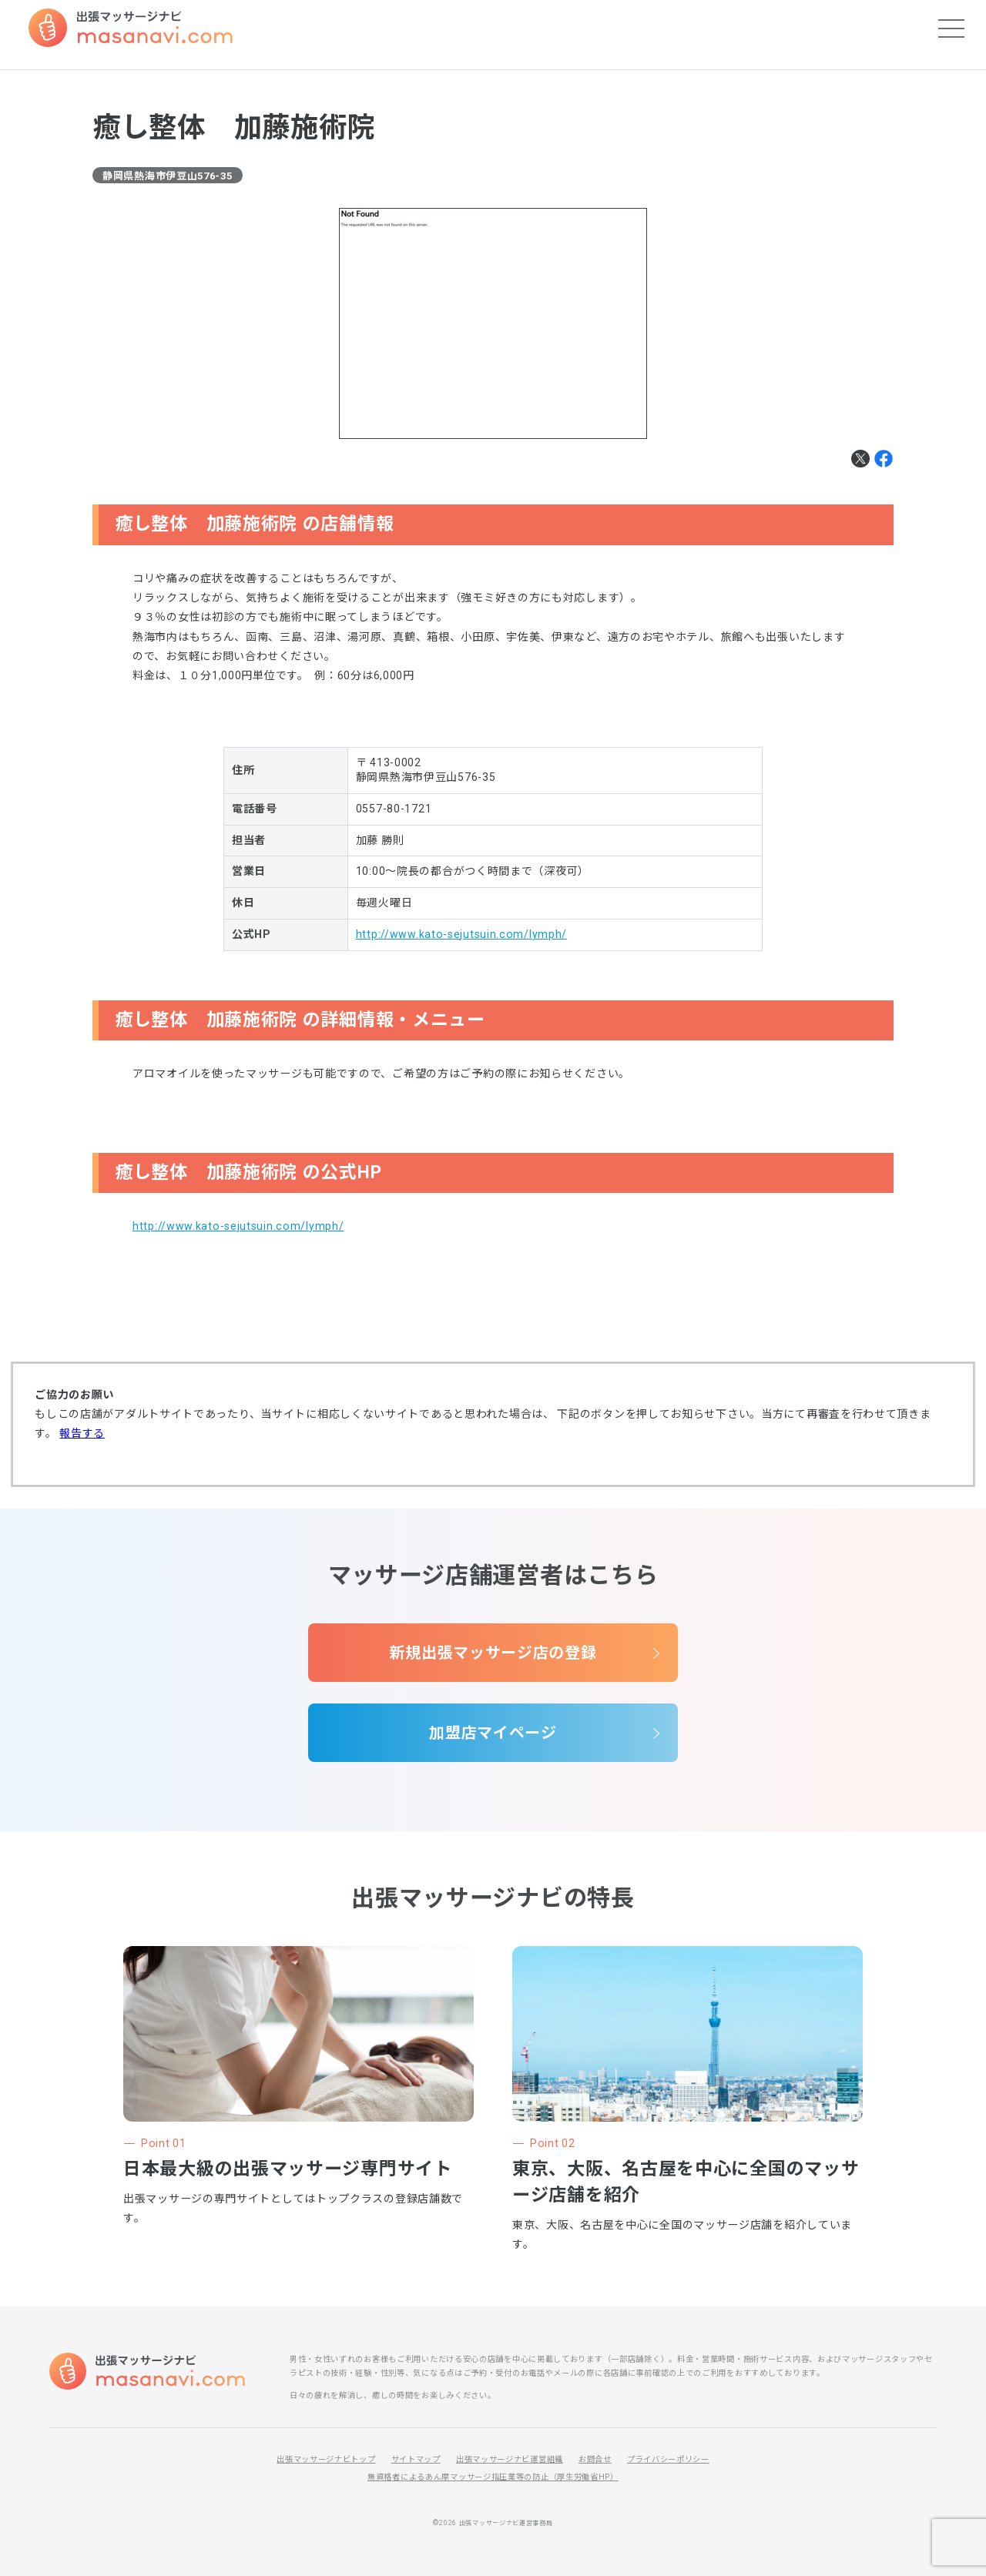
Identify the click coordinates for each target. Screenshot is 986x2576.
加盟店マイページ (493, 1732)
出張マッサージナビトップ (326, 2459)
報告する (82, 1433)
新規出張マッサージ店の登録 (492, 1652)
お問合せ (595, 2459)
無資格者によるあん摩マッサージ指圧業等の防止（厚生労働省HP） (493, 2477)
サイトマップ (416, 2459)
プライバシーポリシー (668, 2459)
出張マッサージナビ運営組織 (509, 2459)
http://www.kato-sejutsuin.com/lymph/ (461, 934)
